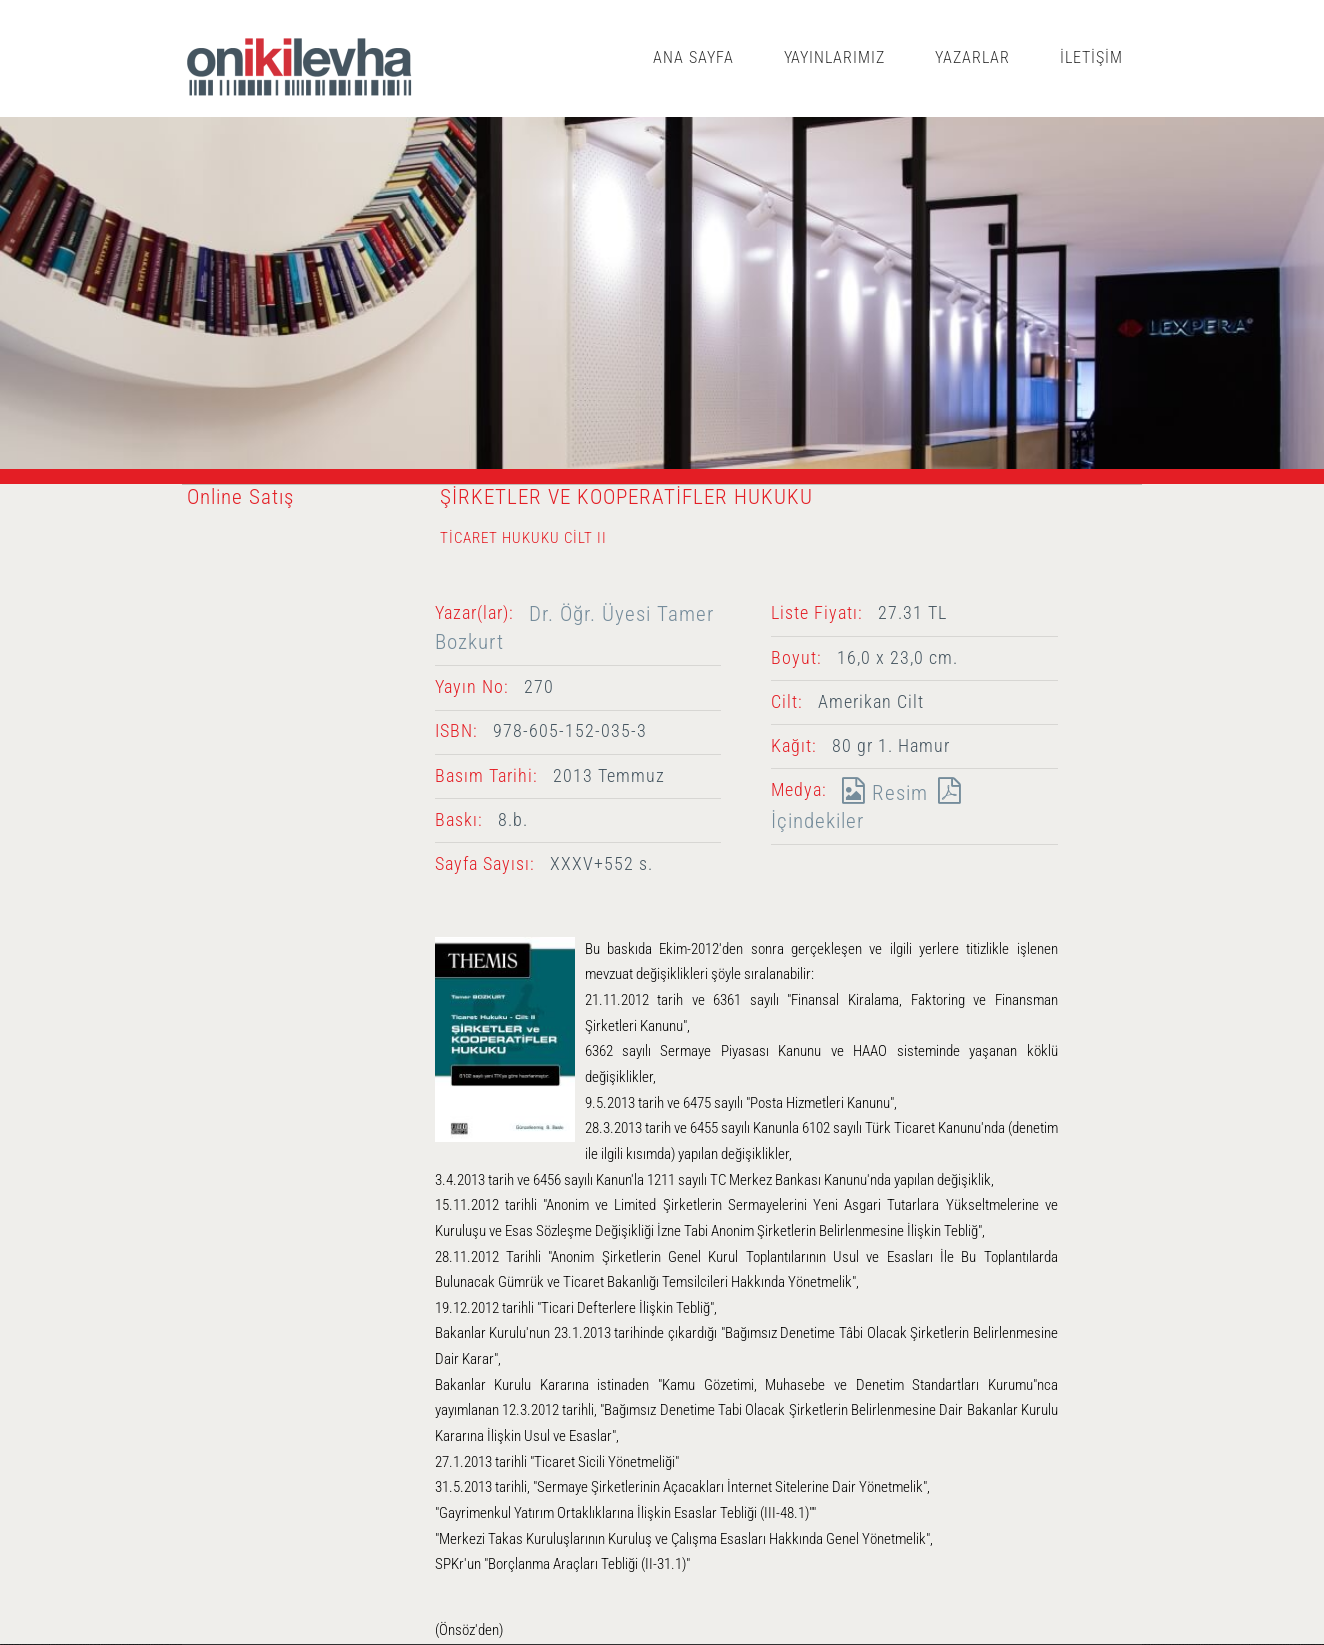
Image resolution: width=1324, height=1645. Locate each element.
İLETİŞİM (1091, 57)
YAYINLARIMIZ (835, 57)
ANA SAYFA (693, 57)
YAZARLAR (972, 57)
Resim (880, 792)
